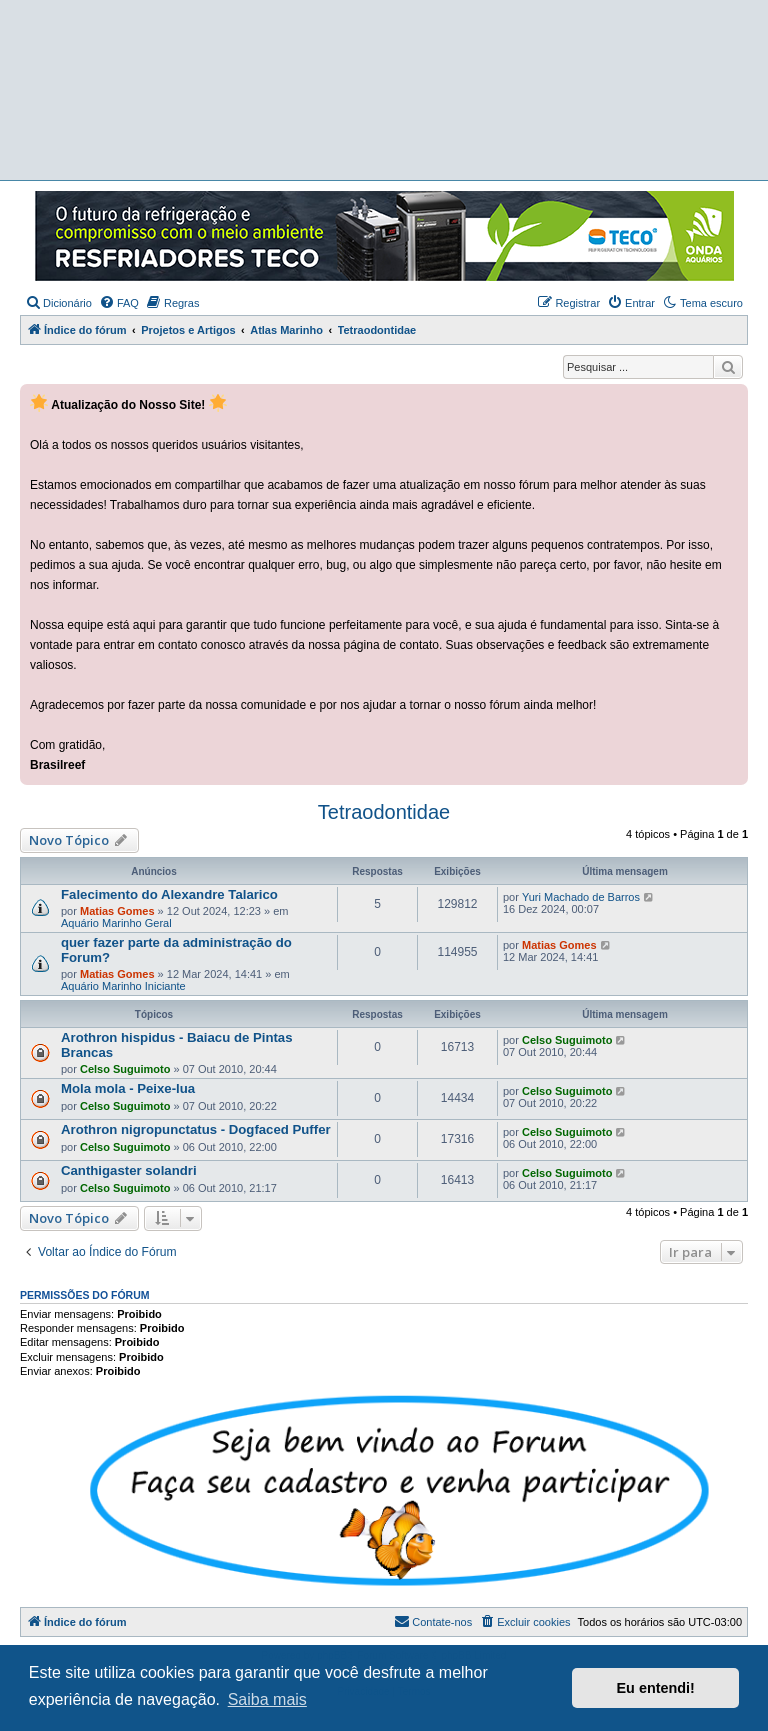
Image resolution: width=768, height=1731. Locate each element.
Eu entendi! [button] (656, 1688)
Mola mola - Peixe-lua (128, 1088)
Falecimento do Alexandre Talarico (169, 894)
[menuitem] (58, 303)
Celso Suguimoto (125, 1069)
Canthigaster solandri (129, 1170)
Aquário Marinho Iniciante (123, 986)
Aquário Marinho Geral (116, 923)
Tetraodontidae (384, 812)
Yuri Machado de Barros (581, 897)
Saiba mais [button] (267, 1699)
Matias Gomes (117, 911)
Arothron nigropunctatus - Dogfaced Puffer (196, 1129)
